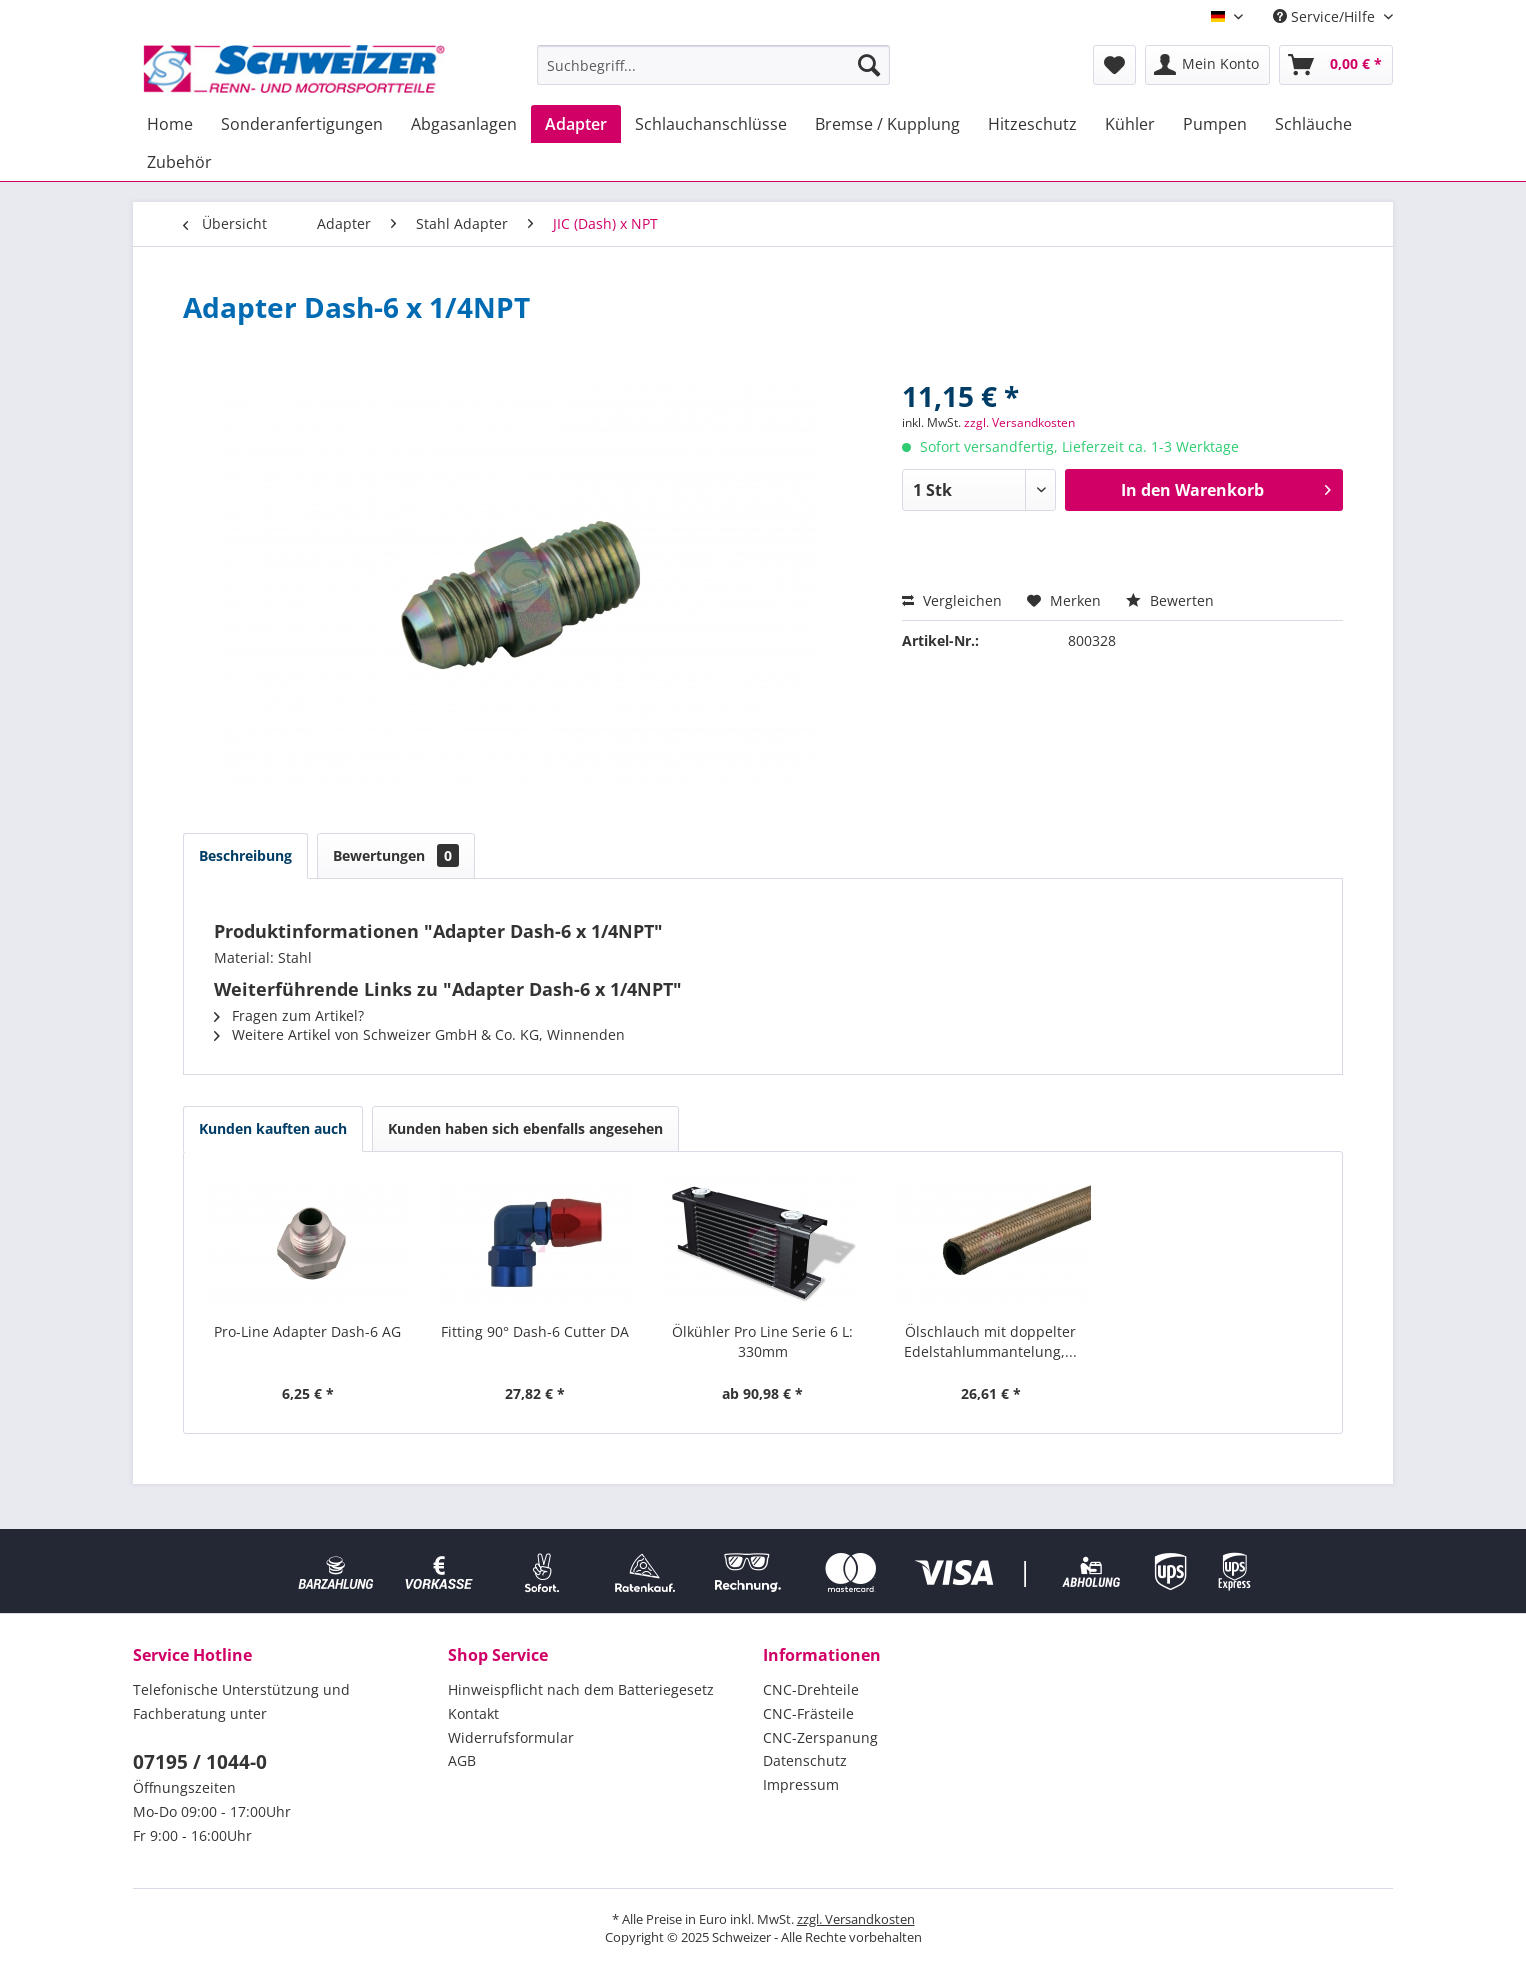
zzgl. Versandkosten (1019, 422)
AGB (462, 1760)
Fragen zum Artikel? (289, 1015)
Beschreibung (245, 855)
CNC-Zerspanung (820, 1737)
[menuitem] (713, 65)
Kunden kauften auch (273, 1128)
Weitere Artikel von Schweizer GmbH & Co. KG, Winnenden (419, 1034)
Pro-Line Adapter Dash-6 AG (307, 1331)
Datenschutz (805, 1760)
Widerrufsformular (511, 1737)
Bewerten (1170, 600)
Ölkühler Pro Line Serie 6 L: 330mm (762, 1341)
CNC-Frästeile (808, 1713)
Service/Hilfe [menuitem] (1326, 16)
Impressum (801, 1784)
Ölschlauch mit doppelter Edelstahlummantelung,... (990, 1341)
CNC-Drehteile (811, 1689)
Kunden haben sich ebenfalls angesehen (525, 1128)
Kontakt (473, 1713)
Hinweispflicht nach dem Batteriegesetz (581, 1689)
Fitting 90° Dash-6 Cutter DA (535, 1331)
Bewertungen (396, 855)
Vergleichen (952, 600)
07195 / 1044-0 (200, 1762)
